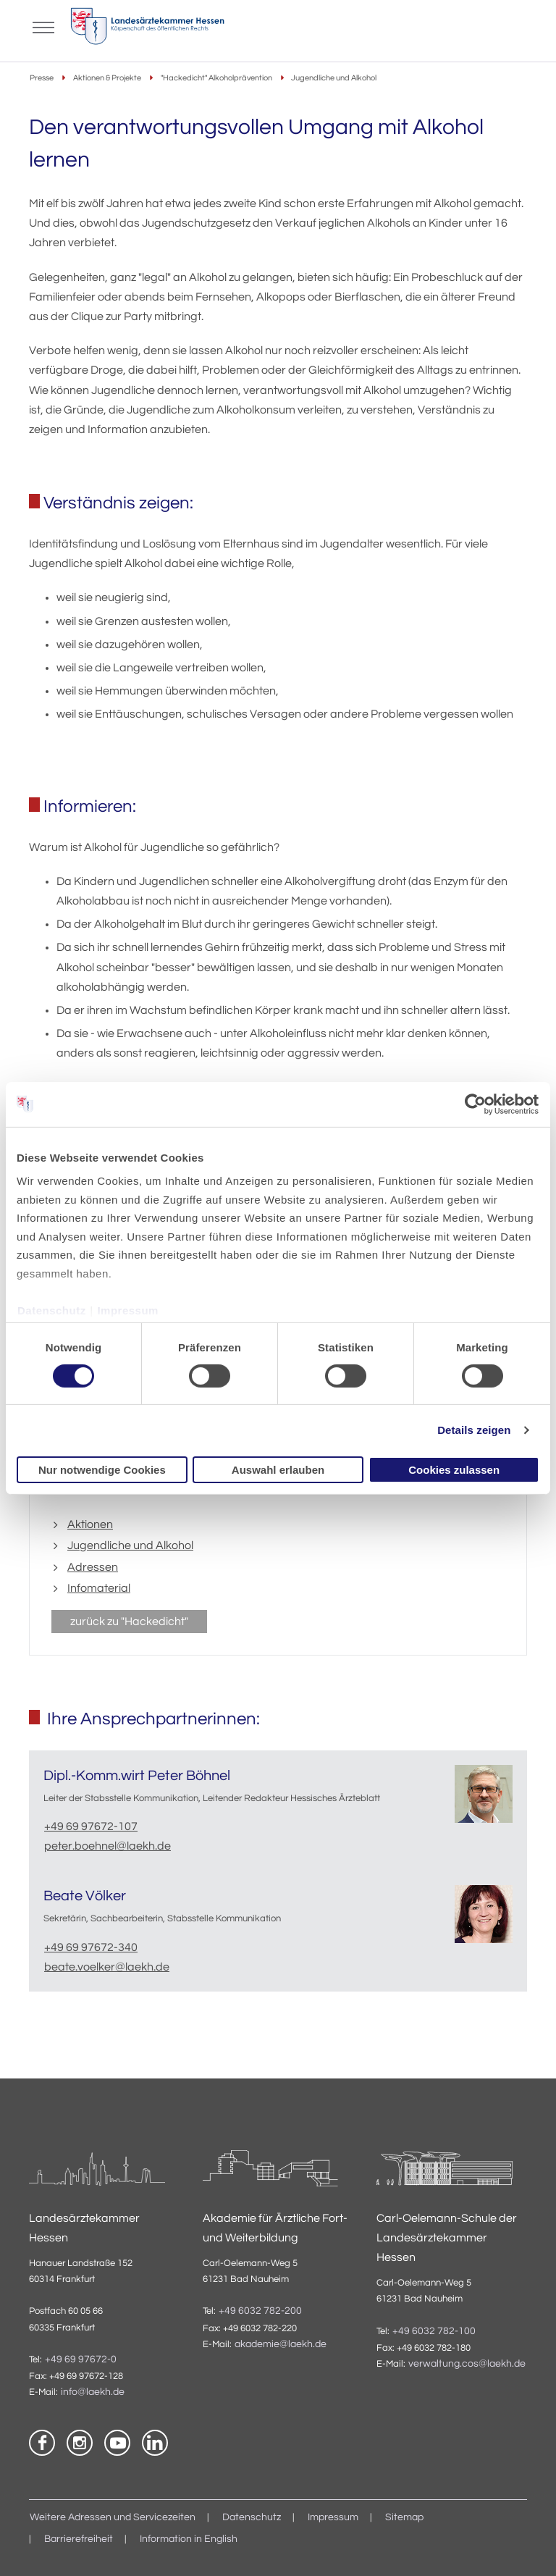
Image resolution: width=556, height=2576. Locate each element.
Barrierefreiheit (78, 2539)
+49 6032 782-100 (434, 2331)
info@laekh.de (93, 2392)
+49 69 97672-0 (81, 2359)
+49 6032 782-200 (260, 2311)
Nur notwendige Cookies (102, 1470)
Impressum (128, 1310)
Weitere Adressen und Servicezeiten (112, 2517)
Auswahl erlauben (278, 1470)
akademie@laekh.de (281, 2344)
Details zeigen (473, 1430)
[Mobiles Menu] (43, 26)
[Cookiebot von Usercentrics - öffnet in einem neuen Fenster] (476, 1103)
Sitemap (404, 2517)
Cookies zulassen (454, 1470)
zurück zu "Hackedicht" (129, 1621)
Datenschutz (51, 1310)
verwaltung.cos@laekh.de (467, 2364)
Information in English (188, 2539)
